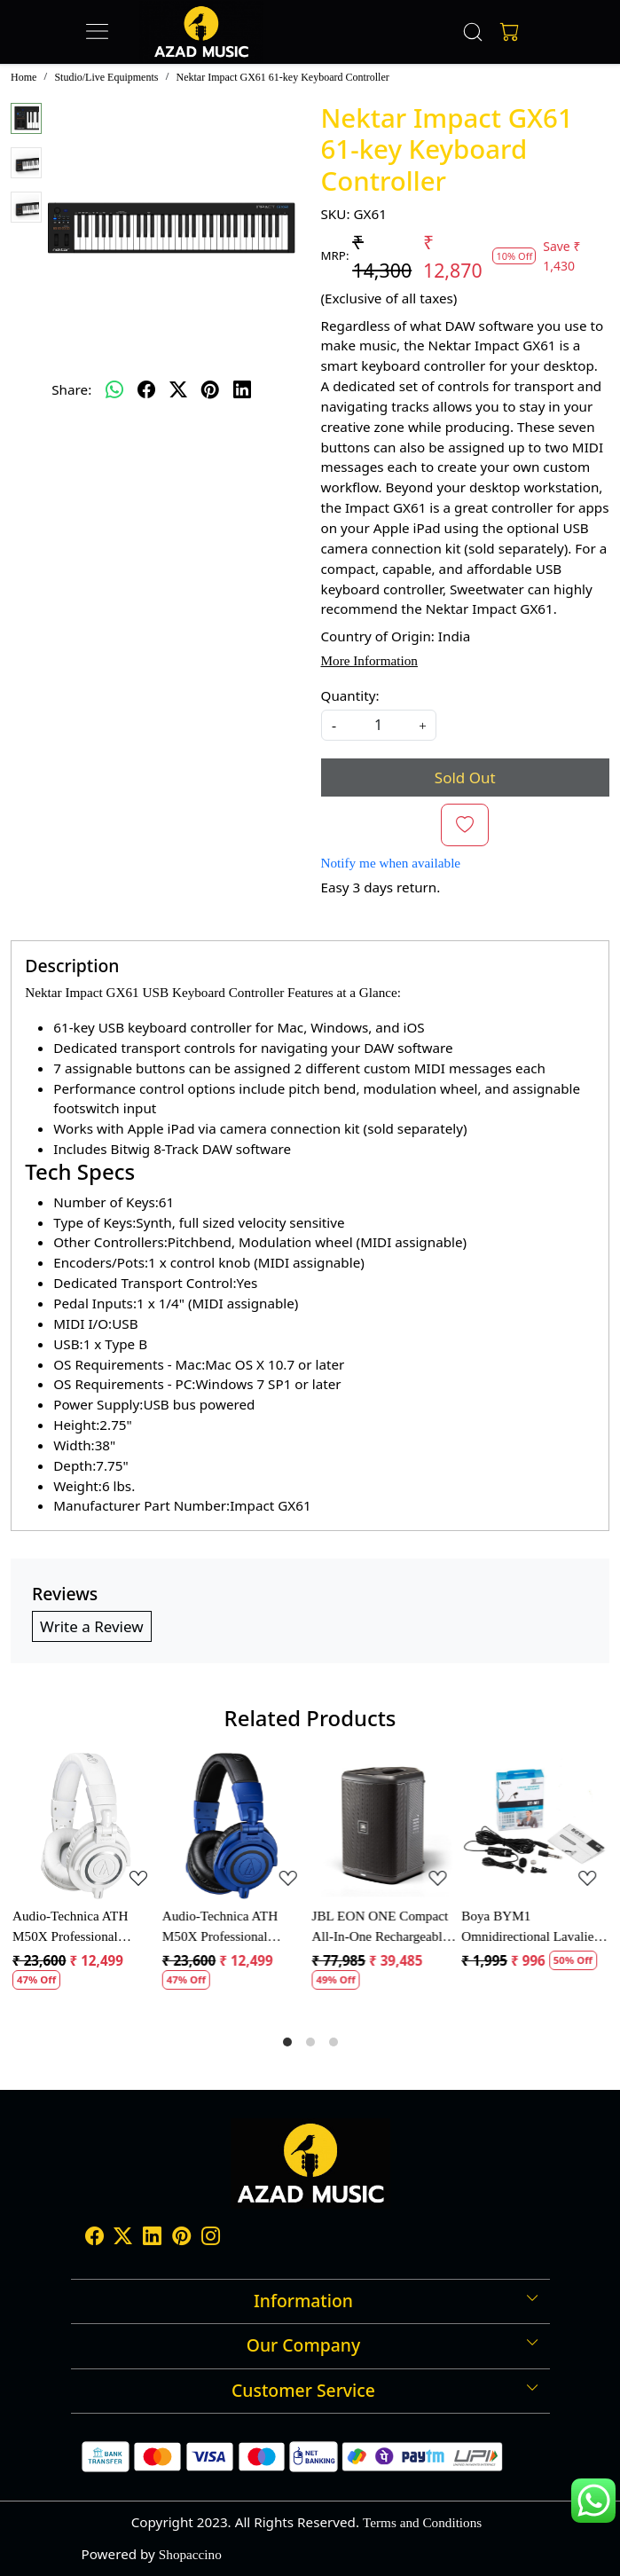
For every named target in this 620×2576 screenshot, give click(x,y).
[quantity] (378, 725)
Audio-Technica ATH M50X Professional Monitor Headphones (70, 1927)
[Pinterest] (181, 2238)
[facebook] (146, 389)
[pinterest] (210, 389)
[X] (123, 2238)
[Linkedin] (152, 2238)
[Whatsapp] (114, 389)
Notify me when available (391, 862)
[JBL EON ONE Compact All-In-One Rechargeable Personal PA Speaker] (385, 1826)
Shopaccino (190, 2554)
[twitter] (178, 389)
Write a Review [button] (92, 1626)
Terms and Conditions (422, 2522)
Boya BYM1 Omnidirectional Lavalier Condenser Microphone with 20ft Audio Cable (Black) (529, 1927)
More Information (369, 660)
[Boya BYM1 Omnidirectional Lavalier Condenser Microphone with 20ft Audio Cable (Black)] (534, 1826)
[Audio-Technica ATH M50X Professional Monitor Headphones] (85, 1826)
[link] (473, 31)
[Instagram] (211, 2238)
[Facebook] (94, 2238)
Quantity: (350, 695)
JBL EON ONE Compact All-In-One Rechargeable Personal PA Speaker (380, 1927)
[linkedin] (242, 389)
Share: (71, 389)
